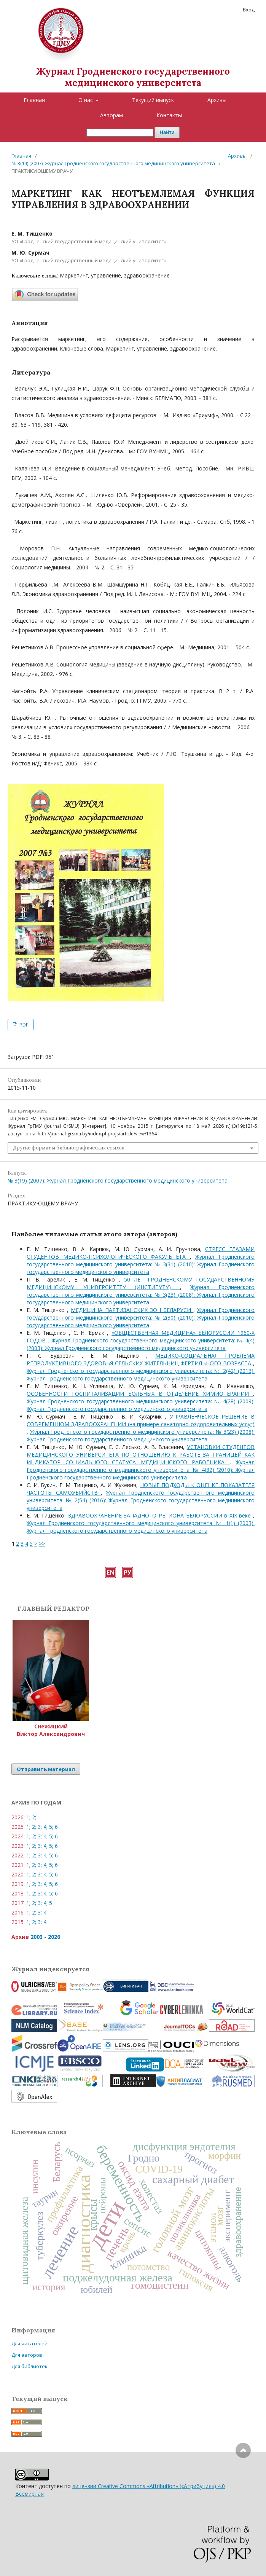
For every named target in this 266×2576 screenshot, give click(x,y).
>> (42, 1543)
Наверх (243, 2481)
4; (45, 1826)
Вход (249, 9)
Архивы (216, 100)
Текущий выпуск (153, 100)
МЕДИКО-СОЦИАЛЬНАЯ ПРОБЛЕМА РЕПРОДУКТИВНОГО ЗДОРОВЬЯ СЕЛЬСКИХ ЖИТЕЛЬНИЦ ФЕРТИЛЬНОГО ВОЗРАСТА (141, 1359)
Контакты (169, 115)
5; (51, 1826)
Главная (34, 100)
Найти (167, 132)
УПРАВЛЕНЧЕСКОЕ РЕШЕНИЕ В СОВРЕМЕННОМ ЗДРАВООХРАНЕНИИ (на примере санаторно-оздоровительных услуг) (141, 1420)
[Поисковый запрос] (119, 133)
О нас (86, 100)
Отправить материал (46, 1769)
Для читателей (29, 2343)
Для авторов (26, 2354)
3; (40, 1826)
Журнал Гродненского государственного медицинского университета (133, 77)
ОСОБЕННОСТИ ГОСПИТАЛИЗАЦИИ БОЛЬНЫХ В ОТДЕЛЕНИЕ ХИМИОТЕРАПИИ (140, 1393)
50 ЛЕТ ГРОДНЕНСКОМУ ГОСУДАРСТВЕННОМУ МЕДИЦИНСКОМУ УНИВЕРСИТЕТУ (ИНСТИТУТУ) (141, 1283)
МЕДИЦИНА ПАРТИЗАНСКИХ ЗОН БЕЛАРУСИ (132, 1310)
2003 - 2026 (45, 1936)
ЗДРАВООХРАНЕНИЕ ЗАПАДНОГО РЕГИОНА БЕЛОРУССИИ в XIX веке (160, 1515)
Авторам (111, 115)
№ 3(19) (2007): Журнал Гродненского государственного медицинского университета (113, 163)
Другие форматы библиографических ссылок (68, 1148)
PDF (23, 1024)
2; (34, 1817)
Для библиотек (29, 2366)
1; (28, 1817)
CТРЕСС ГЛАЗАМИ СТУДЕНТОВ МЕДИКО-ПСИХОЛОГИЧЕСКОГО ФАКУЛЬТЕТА (141, 1252)
